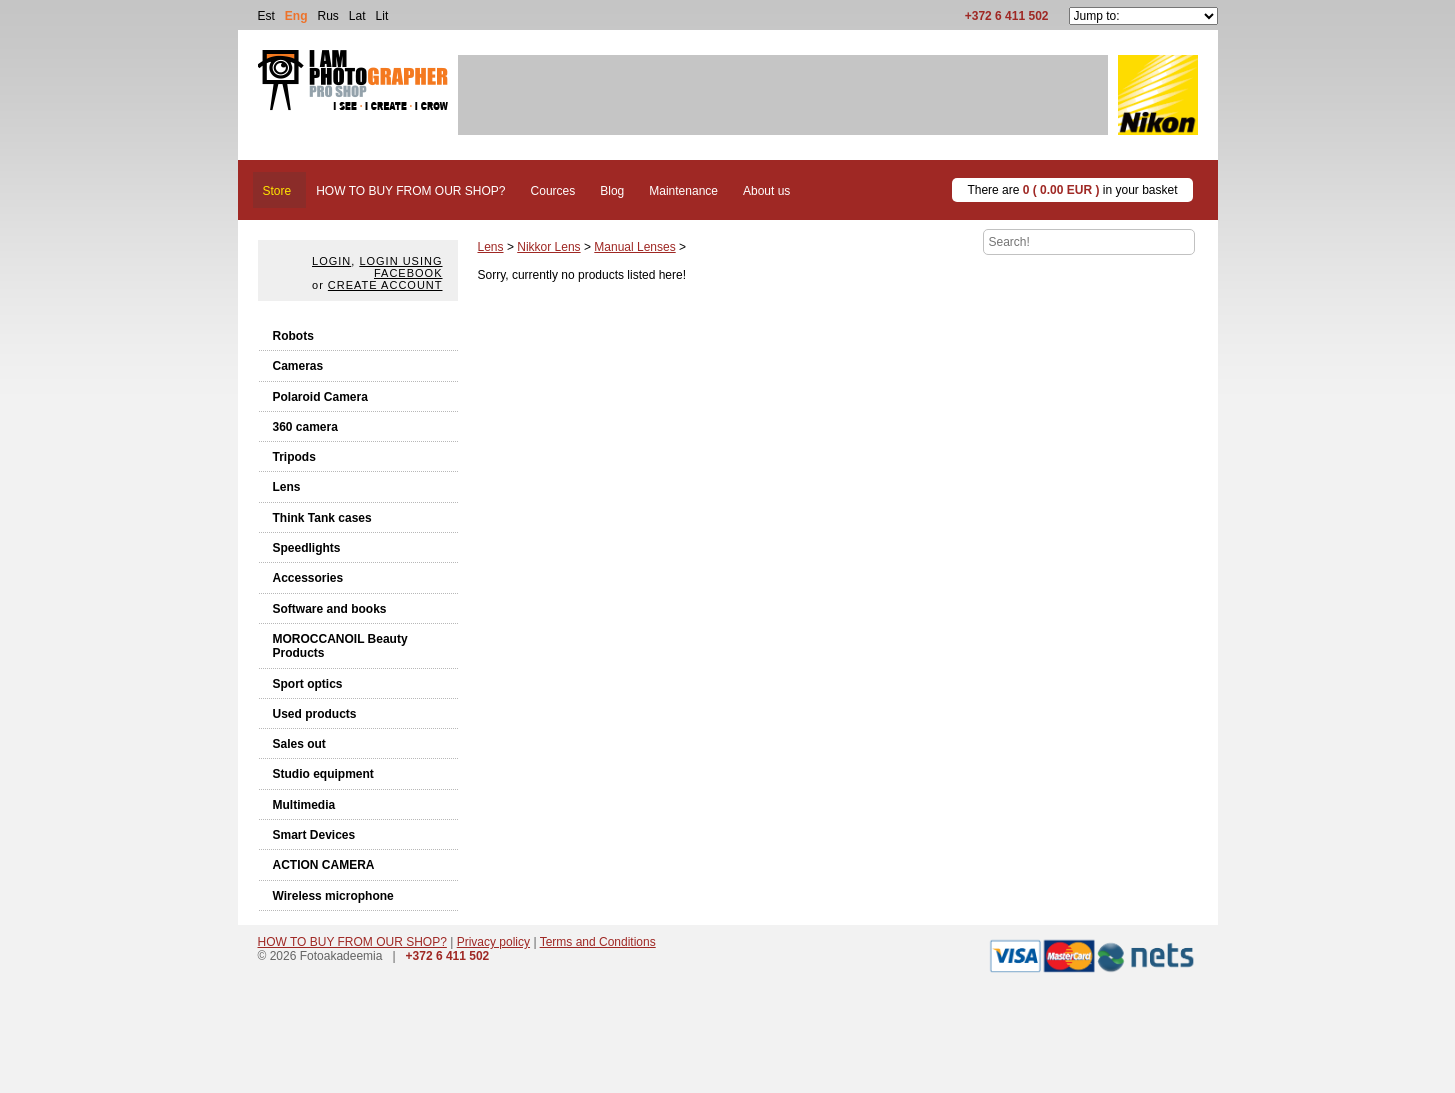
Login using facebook (400, 267)
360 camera (305, 427)
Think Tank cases (322, 518)
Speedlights (307, 548)
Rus (328, 16)
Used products (315, 714)
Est (266, 16)
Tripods (294, 457)
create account (385, 285)
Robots (293, 336)
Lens (287, 487)
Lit (382, 16)
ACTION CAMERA (324, 865)
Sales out (299, 744)
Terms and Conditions (598, 942)
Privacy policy (493, 942)
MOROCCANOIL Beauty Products (340, 646)
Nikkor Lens (548, 247)
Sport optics (308, 684)
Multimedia (304, 805)
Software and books (330, 609)
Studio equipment (323, 774)
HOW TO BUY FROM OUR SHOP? (352, 942)
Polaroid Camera (320, 397)
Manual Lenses (634, 247)
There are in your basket (1072, 190)
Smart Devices (314, 835)
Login (331, 261)
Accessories (308, 578)
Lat (357, 16)
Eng (296, 16)
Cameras (298, 366)
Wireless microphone (333, 896)
